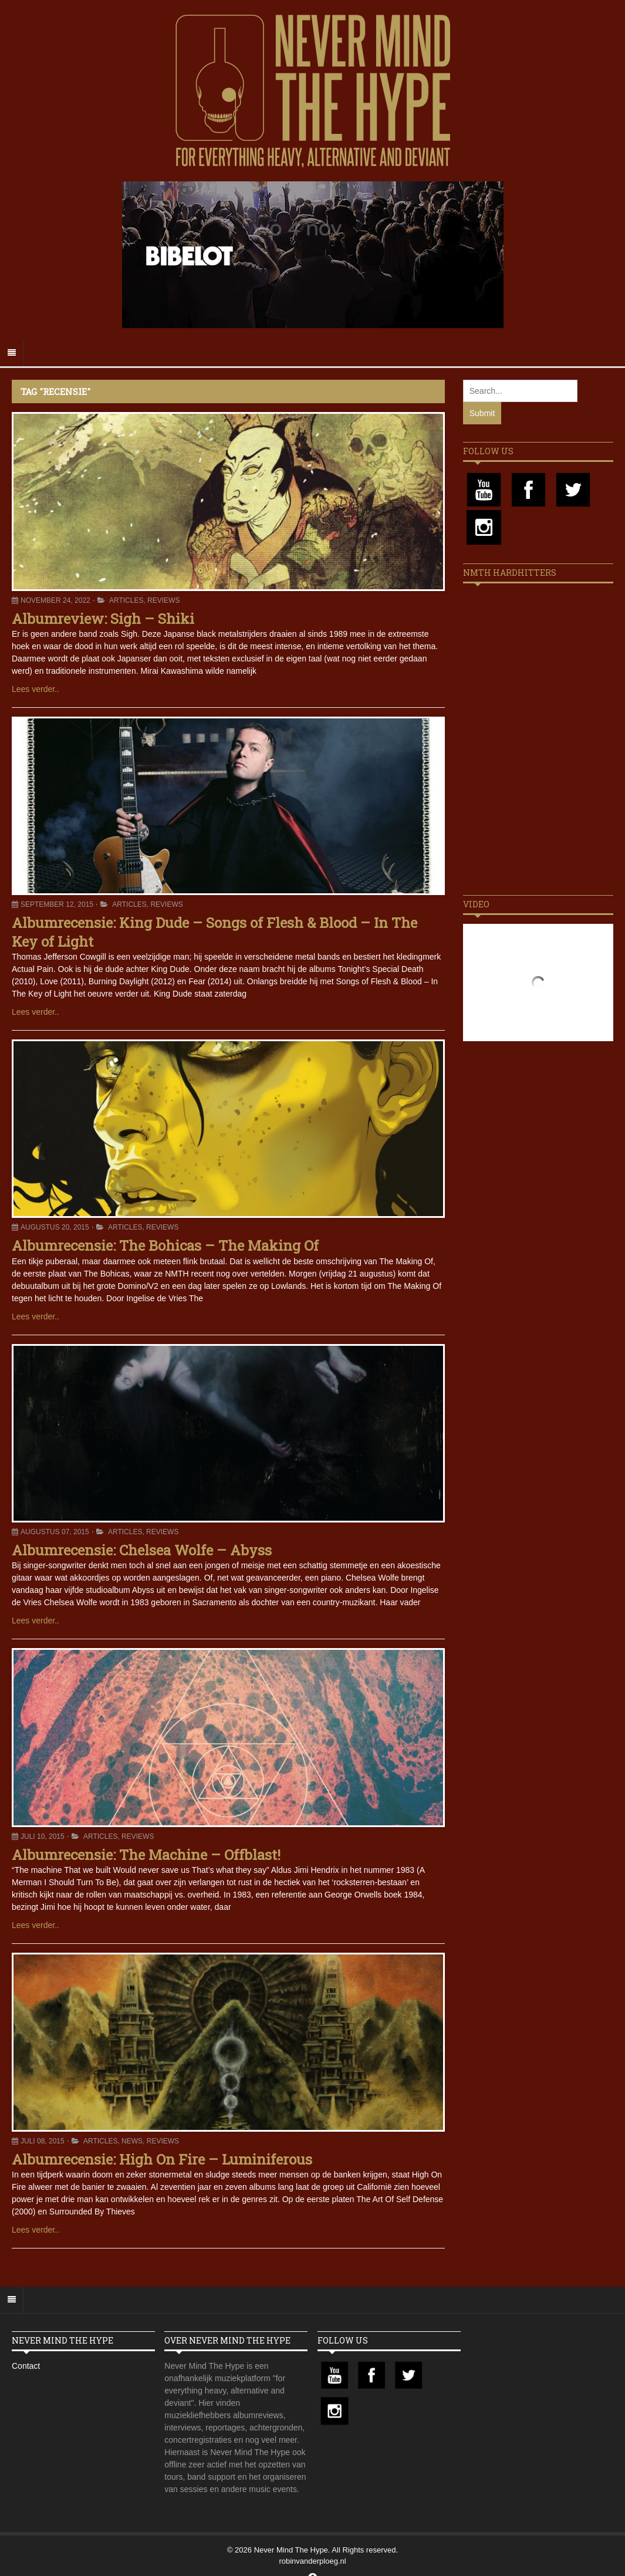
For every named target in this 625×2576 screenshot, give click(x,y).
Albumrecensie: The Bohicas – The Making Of (165, 1245)
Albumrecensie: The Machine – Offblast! (146, 1854)
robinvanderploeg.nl (312, 2561)
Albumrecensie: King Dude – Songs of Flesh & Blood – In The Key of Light (214, 931)
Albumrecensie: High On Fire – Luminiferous (162, 2159)
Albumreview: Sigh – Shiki (103, 618)
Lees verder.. (35, 689)
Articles (126, 600)
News (132, 2141)
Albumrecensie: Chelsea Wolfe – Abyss (142, 1550)
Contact (26, 2366)
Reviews (163, 600)
